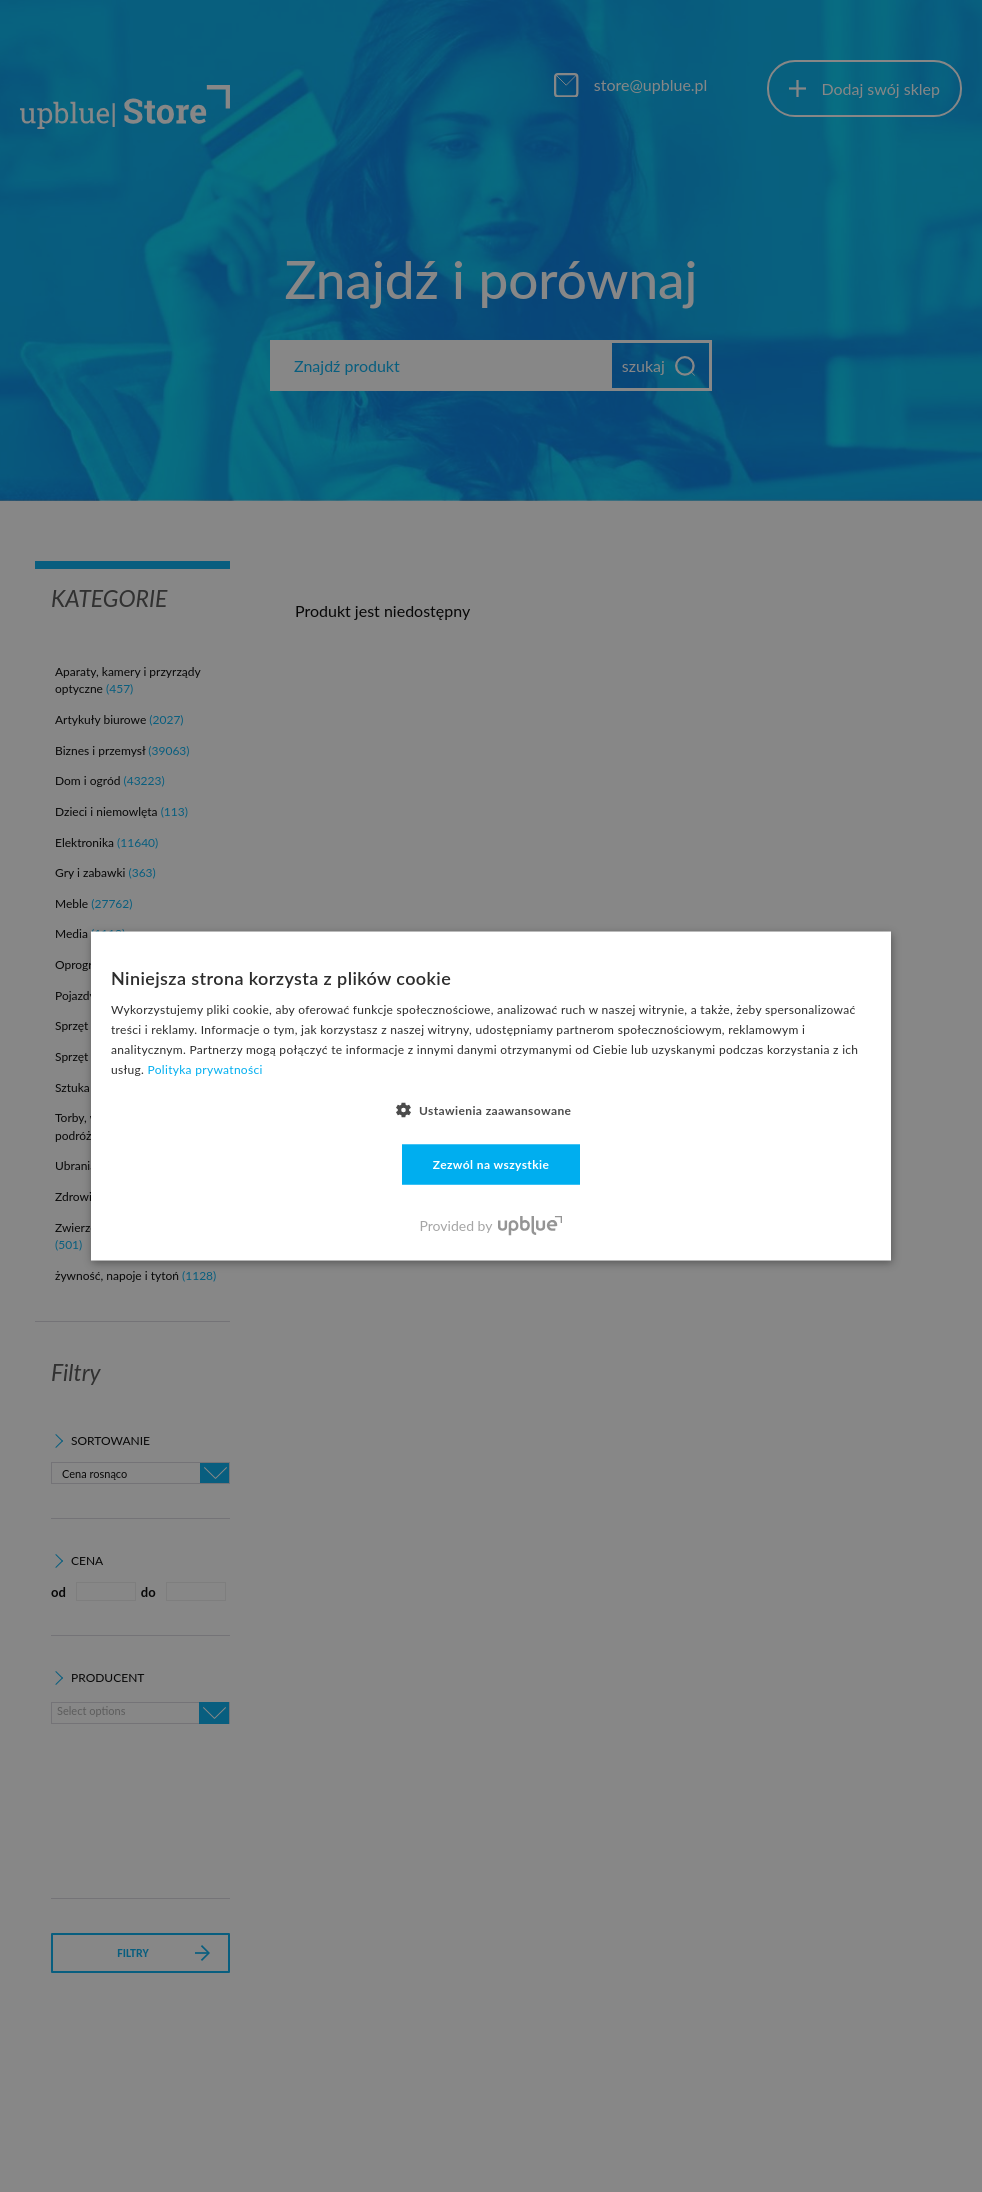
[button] (491, 1109)
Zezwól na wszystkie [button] (491, 1163)
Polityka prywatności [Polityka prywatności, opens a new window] (205, 1068)
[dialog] (491, 1096)
